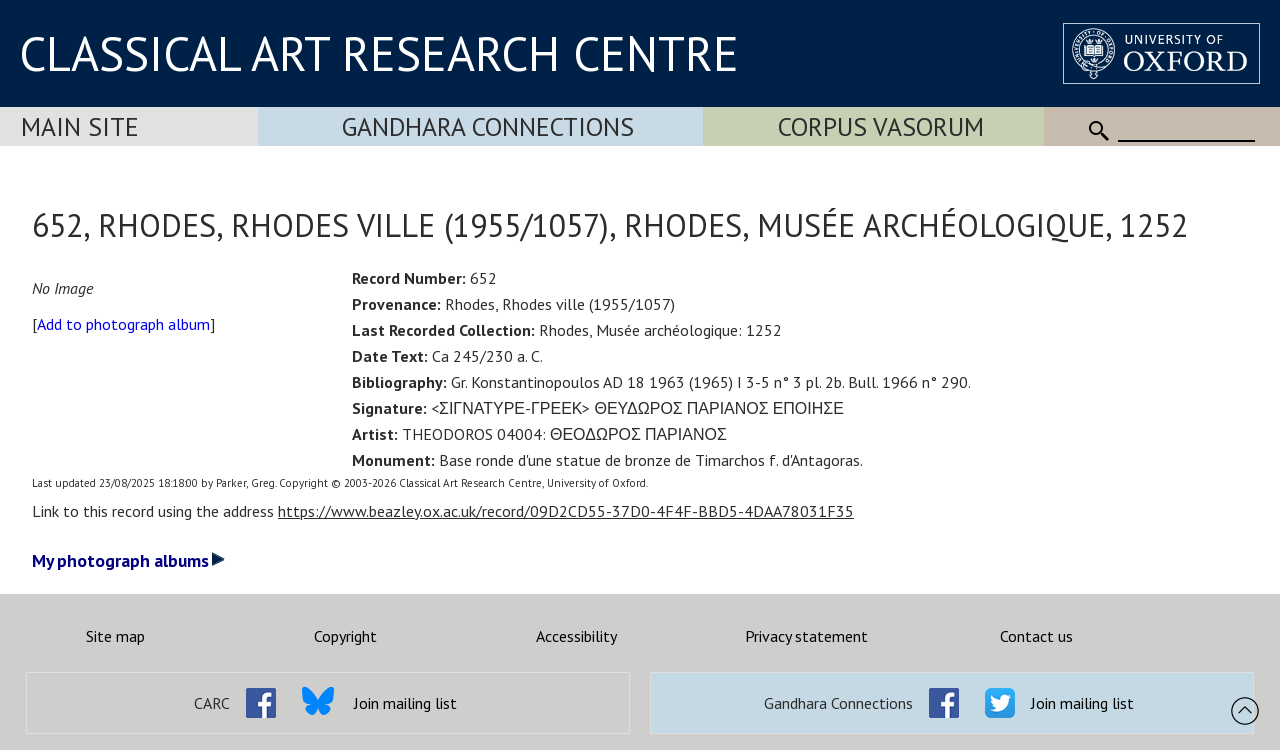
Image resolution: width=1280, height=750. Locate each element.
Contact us (1036, 636)
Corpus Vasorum (881, 126)
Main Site (80, 126)
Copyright (345, 636)
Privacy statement (806, 636)
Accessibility (576, 636)
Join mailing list (405, 703)
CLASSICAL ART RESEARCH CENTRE (379, 53)
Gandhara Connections (488, 126)
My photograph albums (128, 560)
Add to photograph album (123, 324)
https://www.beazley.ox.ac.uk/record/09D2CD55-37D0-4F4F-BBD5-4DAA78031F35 (566, 511)
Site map (115, 636)
